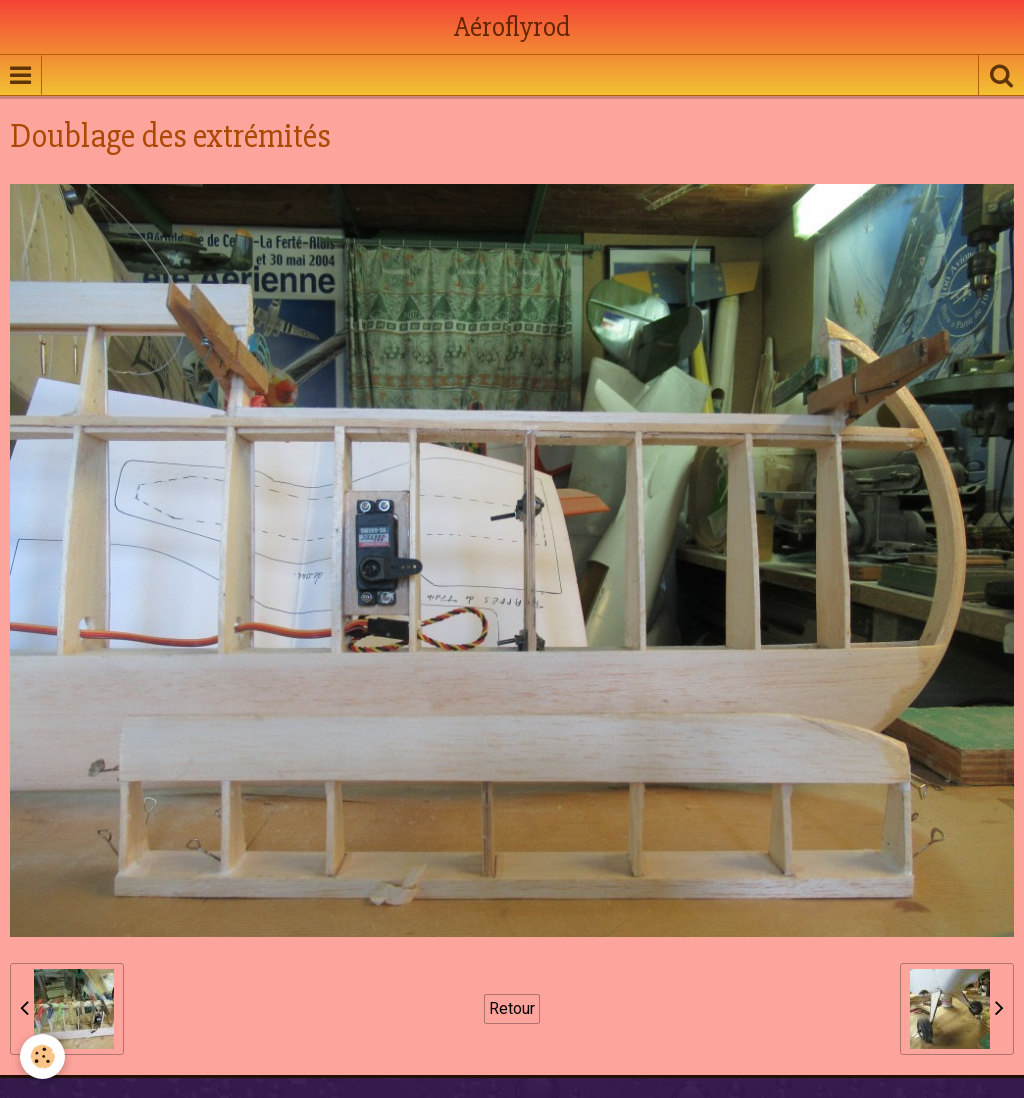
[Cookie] (42, 1056)
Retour (512, 1008)
